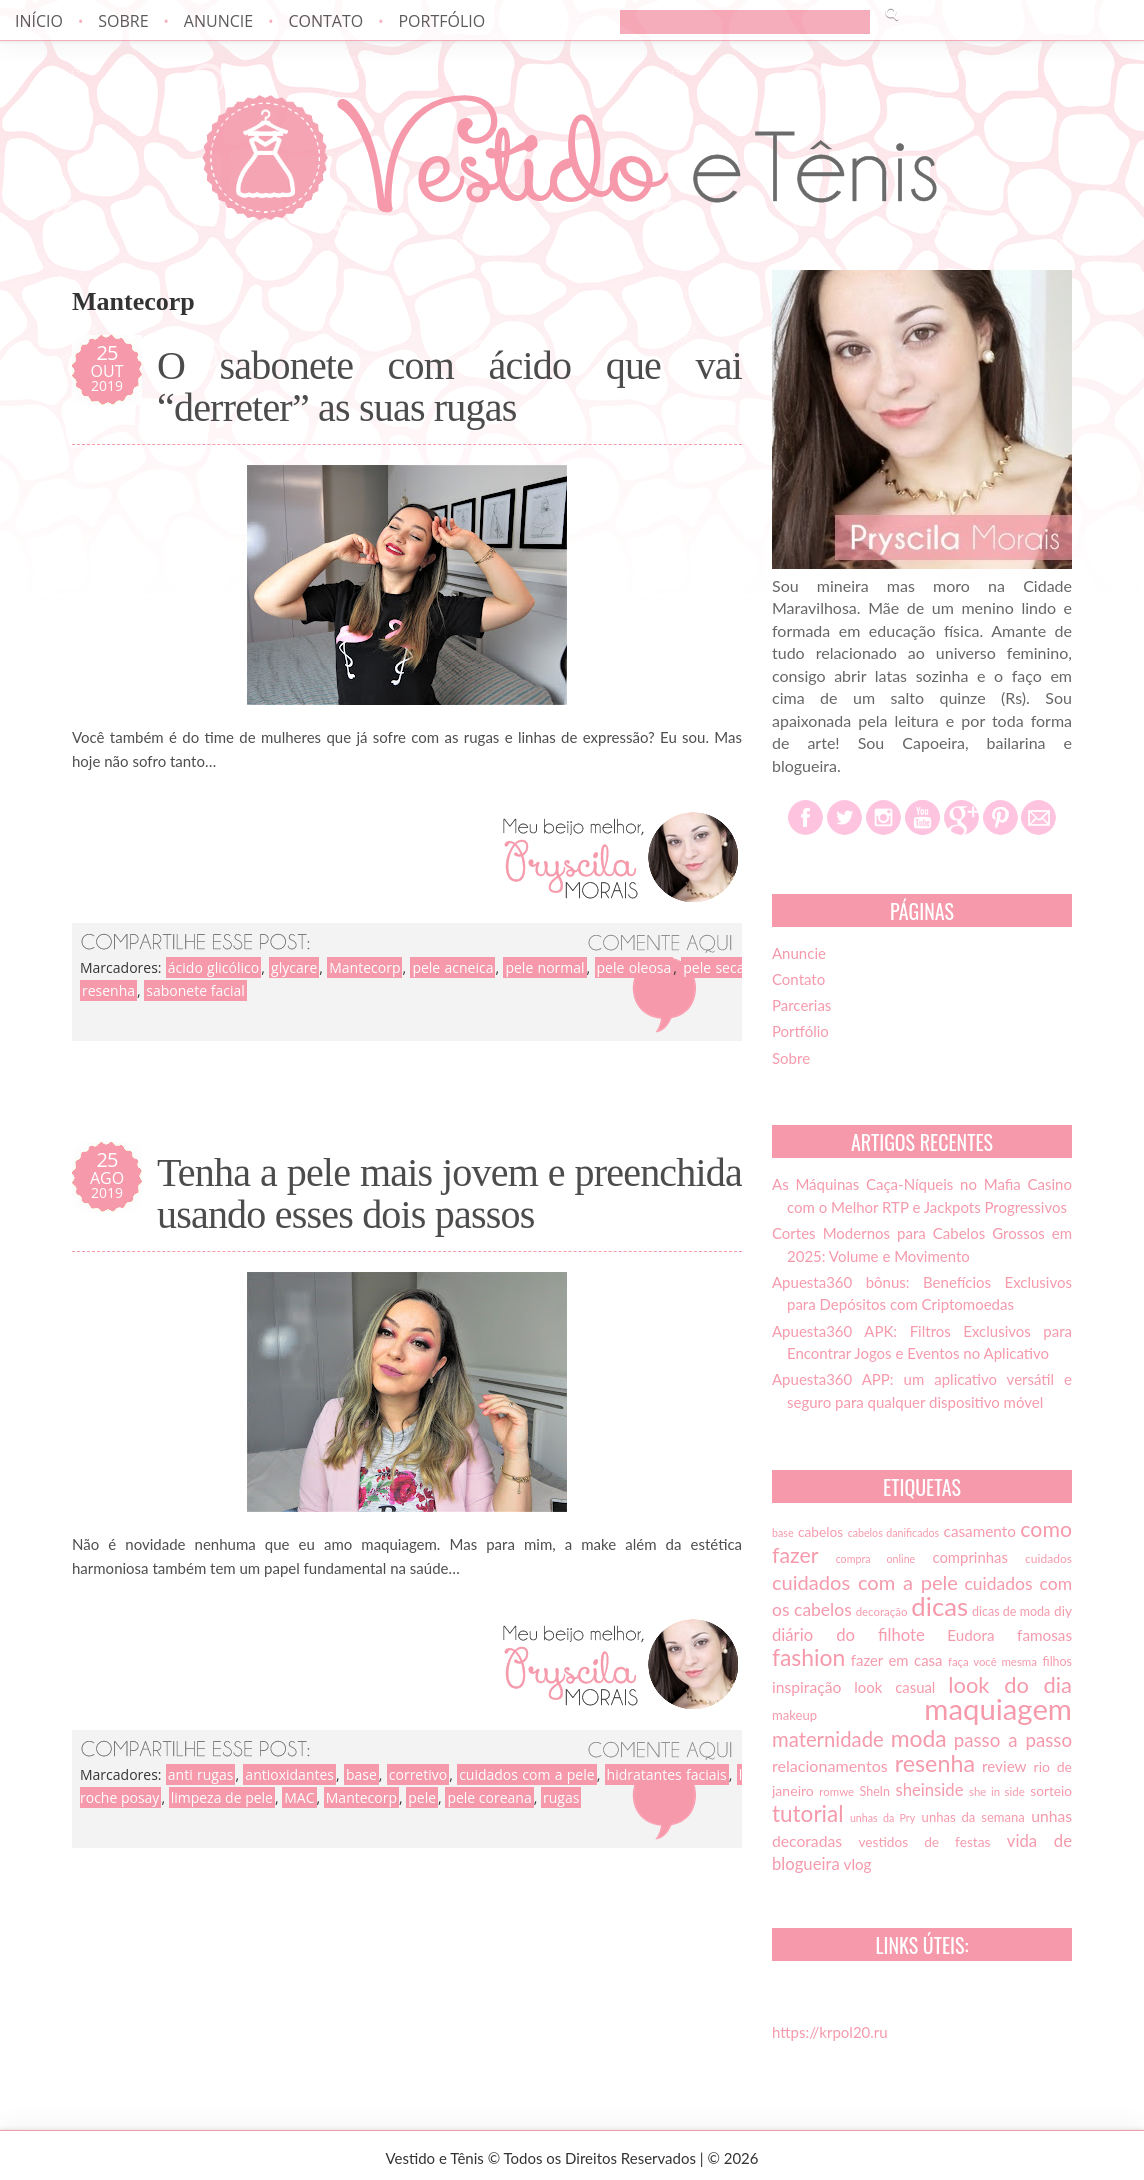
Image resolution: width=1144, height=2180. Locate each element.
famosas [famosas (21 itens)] (1044, 1635)
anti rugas (201, 1774)
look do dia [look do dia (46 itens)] (1010, 1684)
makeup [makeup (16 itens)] (794, 1715)
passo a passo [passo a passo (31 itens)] (1013, 1740)
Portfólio (441, 21)
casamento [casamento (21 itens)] (980, 1531)
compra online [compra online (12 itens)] (876, 1558)
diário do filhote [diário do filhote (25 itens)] (848, 1635)
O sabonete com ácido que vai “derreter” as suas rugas (449, 387)
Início (39, 21)
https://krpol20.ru (830, 2032)
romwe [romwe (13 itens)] (836, 1791)
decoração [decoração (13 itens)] (882, 1611)
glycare (294, 967)
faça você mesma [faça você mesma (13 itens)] (992, 1661)
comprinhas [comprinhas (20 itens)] (969, 1557)
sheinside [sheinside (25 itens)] (929, 1790)
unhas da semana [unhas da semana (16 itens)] (973, 1817)
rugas (561, 1797)
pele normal (544, 967)
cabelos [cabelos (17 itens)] (820, 1532)
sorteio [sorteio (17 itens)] (1051, 1791)
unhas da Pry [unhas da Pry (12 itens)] (882, 1817)
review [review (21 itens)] (1004, 1766)
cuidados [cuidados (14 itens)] (1048, 1558)
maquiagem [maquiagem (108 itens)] (998, 1708)
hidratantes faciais (667, 1774)
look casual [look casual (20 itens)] (894, 1687)
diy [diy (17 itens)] (1063, 1611)
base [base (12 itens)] (783, 1532)
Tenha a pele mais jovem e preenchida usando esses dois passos (449, 1194)
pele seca (713, 967)
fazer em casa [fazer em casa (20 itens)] (897, 1660)
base (361, 1774)
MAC (299, 1797)
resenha (108, 990)
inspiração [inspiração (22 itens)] (806, 1687)
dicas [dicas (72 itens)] (939, 1606)
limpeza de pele (222, 1797)
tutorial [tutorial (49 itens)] (807, 1813)
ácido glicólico (213, 967)
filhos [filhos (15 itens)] (1058, 1661)
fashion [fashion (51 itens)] (808, 1657)
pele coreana (489, 1797)
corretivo (418, 1774)
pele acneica (452, 967)
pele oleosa (634, 967)
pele (422, 1797)
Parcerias (801, 1005)
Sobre (123, 21)
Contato (325, 21)
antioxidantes (289, 1774)
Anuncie (218, 21)
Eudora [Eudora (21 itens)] (970, 1635)
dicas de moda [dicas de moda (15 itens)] (1011, 1611)
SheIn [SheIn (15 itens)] (875, 1791)
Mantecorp (364, 967)
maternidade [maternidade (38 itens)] (828, 1739)
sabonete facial (195, 990)
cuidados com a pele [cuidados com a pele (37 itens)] (865, 1582)
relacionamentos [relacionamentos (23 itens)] (830, 1765)
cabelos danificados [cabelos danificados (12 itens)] (893, 1532)
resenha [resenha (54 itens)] (935, 1763)
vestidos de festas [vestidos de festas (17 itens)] (924, 1842)
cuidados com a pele (527, 1774)
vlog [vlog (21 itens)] (858, 1864)
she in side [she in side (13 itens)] (997, 1791)
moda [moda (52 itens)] (919, 1738)
